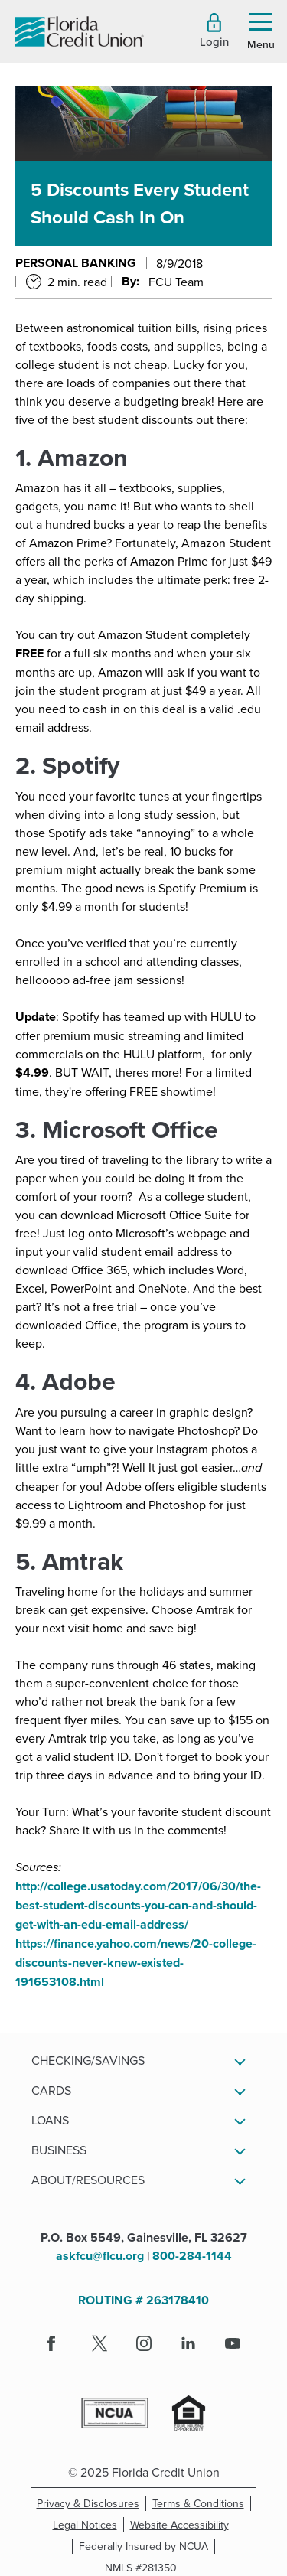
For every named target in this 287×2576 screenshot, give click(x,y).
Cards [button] (51, 2090)
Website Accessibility (182, 2524)
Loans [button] (50, 2119)
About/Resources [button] (88, 2179)
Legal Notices (88, 2524)
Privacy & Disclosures (88, 2503)
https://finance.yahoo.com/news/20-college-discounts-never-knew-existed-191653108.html (135, 1963)
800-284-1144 (192, 2256)
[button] (214, 30)
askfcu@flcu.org (100, 2256)
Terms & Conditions (201, 2503)
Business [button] (58, 2149)
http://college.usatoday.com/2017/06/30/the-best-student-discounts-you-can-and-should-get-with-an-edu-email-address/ (138, 1905)
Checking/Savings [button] (88, 2060)
